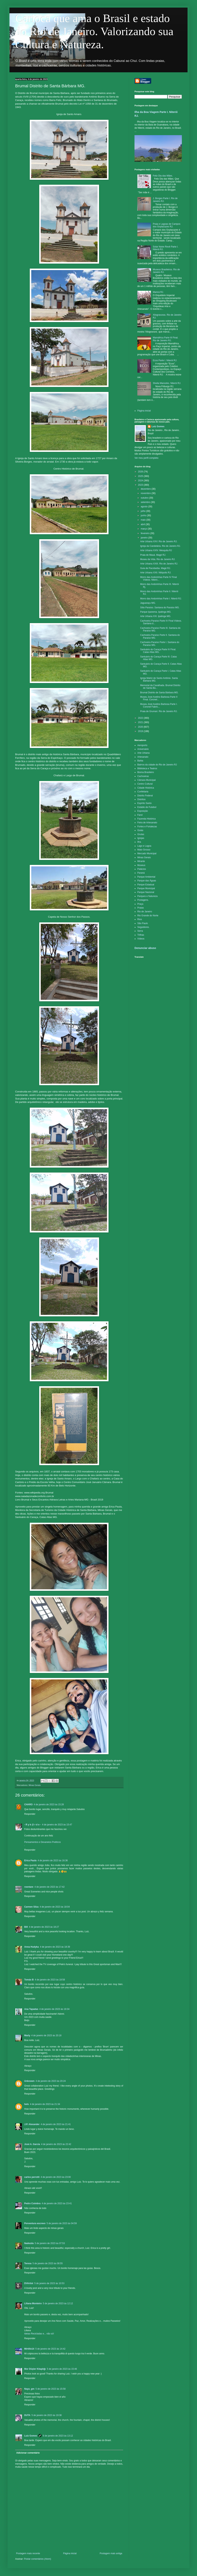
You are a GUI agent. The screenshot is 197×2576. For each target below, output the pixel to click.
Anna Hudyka (31, 1947)
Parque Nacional (145, 892)
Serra (140, 931)
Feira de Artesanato (147, 822)
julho (143, 511)
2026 (141, 471)
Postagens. (143, 900)
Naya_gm (29, 2389)
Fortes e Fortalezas (147, 826)
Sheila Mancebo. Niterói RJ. (167, 383)
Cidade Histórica (145, 787)
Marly (27, 2035)
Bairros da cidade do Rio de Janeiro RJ (157, 764)
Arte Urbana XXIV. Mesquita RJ (156, 550)
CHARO (28, 1804)
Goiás (140, 830)
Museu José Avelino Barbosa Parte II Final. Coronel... (158, 698)
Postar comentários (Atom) (37, 2559)
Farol (139, 815)
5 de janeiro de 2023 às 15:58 (50, 2389)
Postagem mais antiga (111, 2553)
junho (144, 515)
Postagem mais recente (28, 2553)
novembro (146, 493)
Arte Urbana (143, 753)
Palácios (141, 869)
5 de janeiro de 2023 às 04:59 (62, 2223)
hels (26, 2104)
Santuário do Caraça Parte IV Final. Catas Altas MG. (158, 650)
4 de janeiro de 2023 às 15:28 (49, 1804)
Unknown (29, 2081)
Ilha (139, 842)
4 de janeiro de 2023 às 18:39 (55, 1947)
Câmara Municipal (146, 780)
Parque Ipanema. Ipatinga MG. (155, 612)
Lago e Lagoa (144, 846)
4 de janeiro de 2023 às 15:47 (57, 1824)
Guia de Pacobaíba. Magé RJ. (155, 568)
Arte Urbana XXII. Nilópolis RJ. (155, 572)
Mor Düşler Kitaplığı (35, 2369)
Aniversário (143, 749)
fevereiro (145, 533)
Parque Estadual (145, 884)
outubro (145, 497)
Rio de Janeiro (144, 911)
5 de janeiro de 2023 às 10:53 (49, 2283)
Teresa (27, 2263)
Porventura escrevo (34, 2223)
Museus (141, 865)
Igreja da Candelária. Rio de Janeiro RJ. (160, 546)
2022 (141, 718)
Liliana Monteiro (33, 2303)
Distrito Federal (145, 795)
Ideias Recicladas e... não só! (39, 2333)
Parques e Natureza (147, 896)
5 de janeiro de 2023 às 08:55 (48, 2263)
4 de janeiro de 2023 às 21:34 (45, 2104)
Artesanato (142, 757)
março (144, 528)
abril (143, 524)
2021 (141, 722)
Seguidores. (143, 927)
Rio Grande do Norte (147, 915)
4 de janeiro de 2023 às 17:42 (49, 1887)
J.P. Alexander (32, 2124)
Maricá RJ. (158, 292)
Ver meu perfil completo (146, 458)
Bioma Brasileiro (145, 772)
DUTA (27, 2415)
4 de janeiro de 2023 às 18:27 (44, 1927)
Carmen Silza (31, 1906)
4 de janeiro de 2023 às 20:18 (46, 2035)
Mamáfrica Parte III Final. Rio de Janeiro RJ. (165, 339)
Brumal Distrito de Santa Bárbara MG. (159, 692)
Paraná (141, 873)
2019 (141, 731)
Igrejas (140, 838)
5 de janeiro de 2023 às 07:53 (50, 2243)
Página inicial (70, 2553)
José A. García (32, 2144)
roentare (28, 1887)
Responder (29, 1814)
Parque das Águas (146, 880)
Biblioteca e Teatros (147, 768)
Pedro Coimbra (32, 2203)
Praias (140, 907)
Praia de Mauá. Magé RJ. (153, 555)
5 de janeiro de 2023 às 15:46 (62, 2369)
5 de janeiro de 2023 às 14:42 (50, 2348)
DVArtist (28, 2283)
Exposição (142, 811)
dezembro (146, 489)
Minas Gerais (35, 1785)
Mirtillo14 (29, 2348)
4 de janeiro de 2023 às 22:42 (56, 2144)
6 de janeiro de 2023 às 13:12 (58, 2435)
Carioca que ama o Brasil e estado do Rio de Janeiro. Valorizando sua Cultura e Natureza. (94, 31)
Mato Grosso (143, 849)
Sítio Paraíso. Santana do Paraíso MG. (159, 607)
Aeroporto (142, 745)
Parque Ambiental (146, 876)
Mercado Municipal (146, 853)
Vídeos (140, 938)
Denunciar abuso (145, 948)
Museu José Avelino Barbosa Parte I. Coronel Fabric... (158, 705)
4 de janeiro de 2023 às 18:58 (50, 1979)
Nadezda (29, 2243)
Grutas (140, 834)
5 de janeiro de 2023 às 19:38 (46, 2415)
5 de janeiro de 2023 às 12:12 (58, 2303)
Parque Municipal (146, 888)
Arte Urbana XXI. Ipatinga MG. (155, 616)
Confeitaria (142, 791)
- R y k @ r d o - (32, 1824)
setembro (146, 502)
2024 (141, 480)
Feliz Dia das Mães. (163, 175)
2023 (141, 485)
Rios (139, 919)
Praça (140, 904)
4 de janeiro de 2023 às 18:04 (55, 1906)
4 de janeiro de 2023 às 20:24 (51, 2081)
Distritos (141, 799)
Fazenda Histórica (146, 818)
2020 (141, 727)
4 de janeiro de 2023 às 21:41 (56, 2124)
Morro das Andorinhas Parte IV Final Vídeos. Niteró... (158, 578)
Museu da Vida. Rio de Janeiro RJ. (157, 559)
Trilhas (140, 935)
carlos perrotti (32, 2177)
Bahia (140, 760)
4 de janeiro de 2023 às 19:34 (54, 2009)
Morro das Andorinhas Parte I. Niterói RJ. (161, 598)
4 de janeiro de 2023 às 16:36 (53, 1860)
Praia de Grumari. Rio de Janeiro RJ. (158, 711)
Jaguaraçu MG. (148, 603)
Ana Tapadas (31, 2009)
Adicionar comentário (28, 2452)
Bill (26, 1927)
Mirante (141, 861)
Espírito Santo (144, 803)
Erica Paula (30, 1860)
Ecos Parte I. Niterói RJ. (165, 360)
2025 (141, 476)
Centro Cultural (145, 783)
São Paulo (142, 923)
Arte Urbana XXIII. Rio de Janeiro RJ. (159, 563)
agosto (144, 506)
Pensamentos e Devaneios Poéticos (42, 1842)
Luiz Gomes (30, 2435)
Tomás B (29, 1979)
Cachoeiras (143, 776)
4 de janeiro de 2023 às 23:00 (56, 2177)
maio (143, 520)
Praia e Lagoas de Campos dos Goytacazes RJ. (166, 225)
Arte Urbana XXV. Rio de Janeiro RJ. (158, 541)
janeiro (144, 537)
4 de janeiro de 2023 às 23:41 (57, 2203)
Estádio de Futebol (146, 807)
